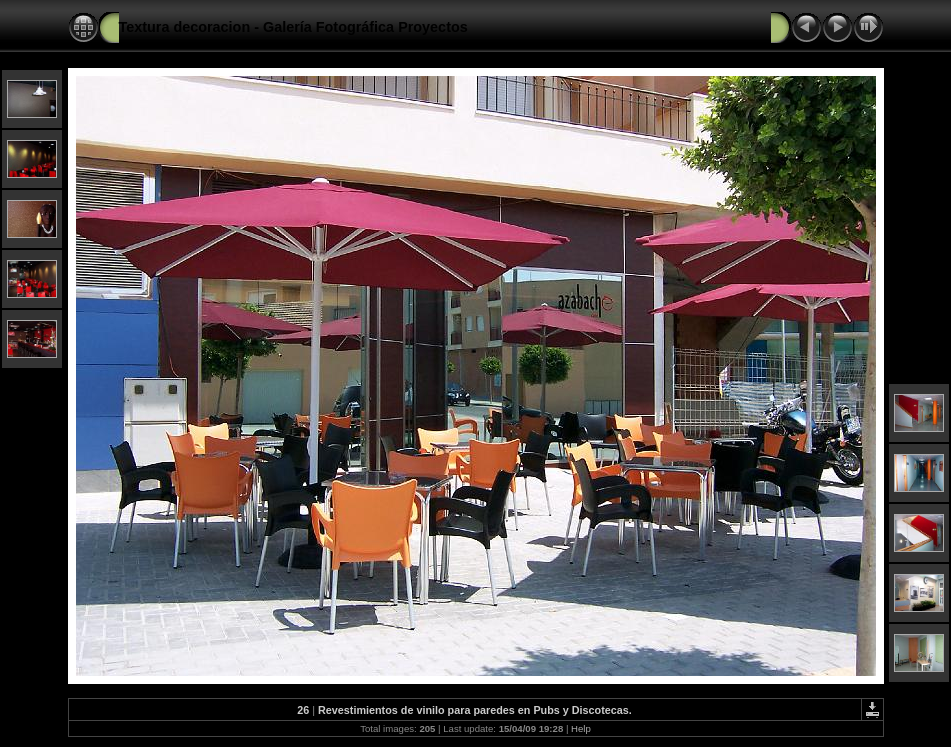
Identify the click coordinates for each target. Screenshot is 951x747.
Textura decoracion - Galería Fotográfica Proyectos (293, 27)
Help (581, 728)
